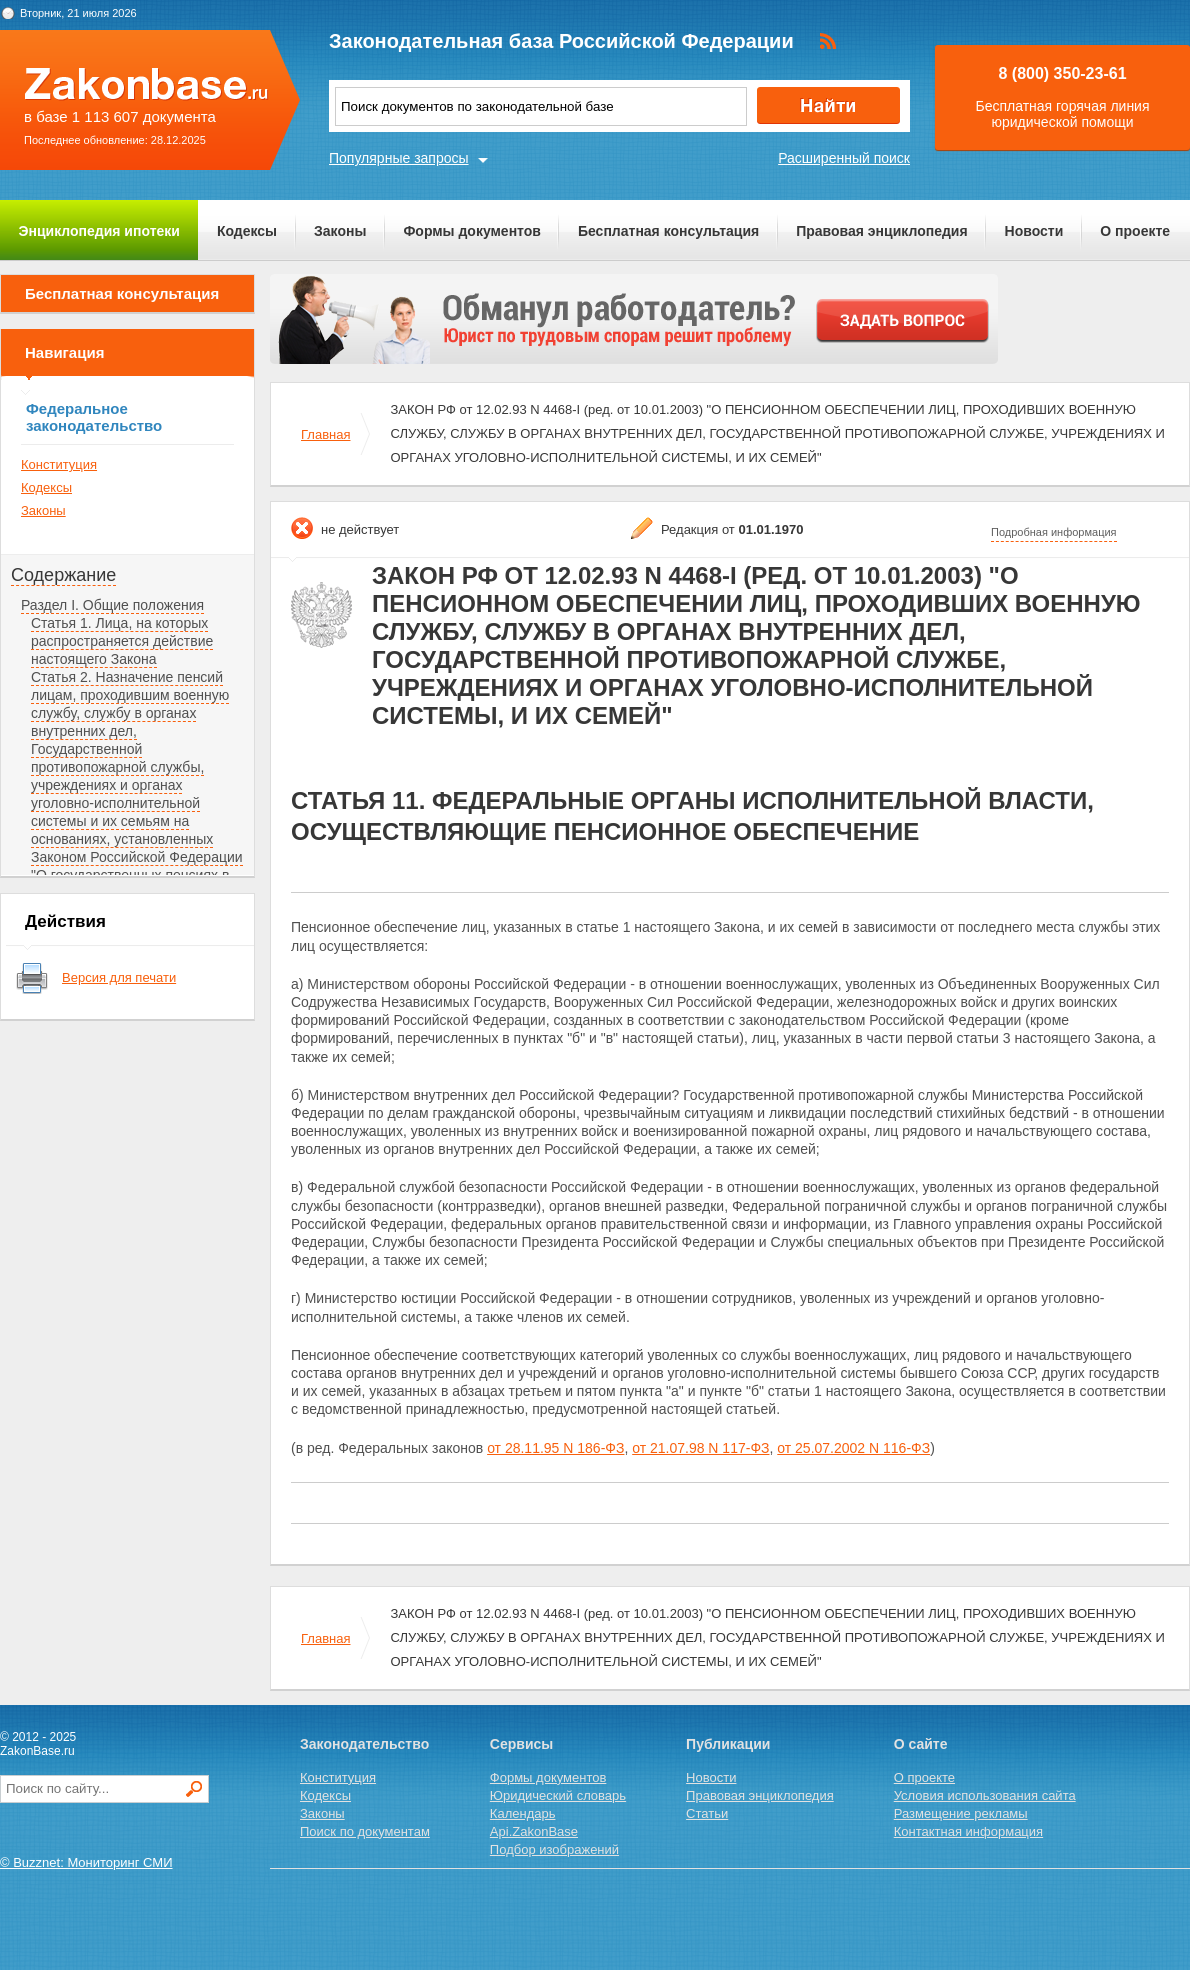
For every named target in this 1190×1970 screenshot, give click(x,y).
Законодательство (364, 1744)
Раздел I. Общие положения (112, 605)
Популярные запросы (399, 158)
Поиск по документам (365, 1831)
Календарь (523, 1813)
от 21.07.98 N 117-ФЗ (700, 1448)
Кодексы (247, 231)
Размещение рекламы (961, 1813)
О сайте (921, 1744)
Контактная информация (968, 1831)
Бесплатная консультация (668, 231)
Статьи (707, 1813)
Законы (340, 231)
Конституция (59, 464)
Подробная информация (1054, 532)
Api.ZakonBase (534, 1831)
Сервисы (521, 1744)
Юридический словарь (558, 1795)
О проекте (1135, 231)
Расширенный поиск (844, 158)
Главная (325, 434)
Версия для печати (119, 977)
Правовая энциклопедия (881, 231)
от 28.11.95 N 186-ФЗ (555, 1448)
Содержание (63, 575)
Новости (1034, 231)
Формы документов (472, 231)
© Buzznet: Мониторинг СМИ (86, 1862)
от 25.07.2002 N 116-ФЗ (853, 1448)
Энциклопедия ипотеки (99, 231)
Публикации (728, 1744)
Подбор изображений (554, 1849)
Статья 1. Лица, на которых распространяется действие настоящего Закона (122, 641)
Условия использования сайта (985, 1795)
